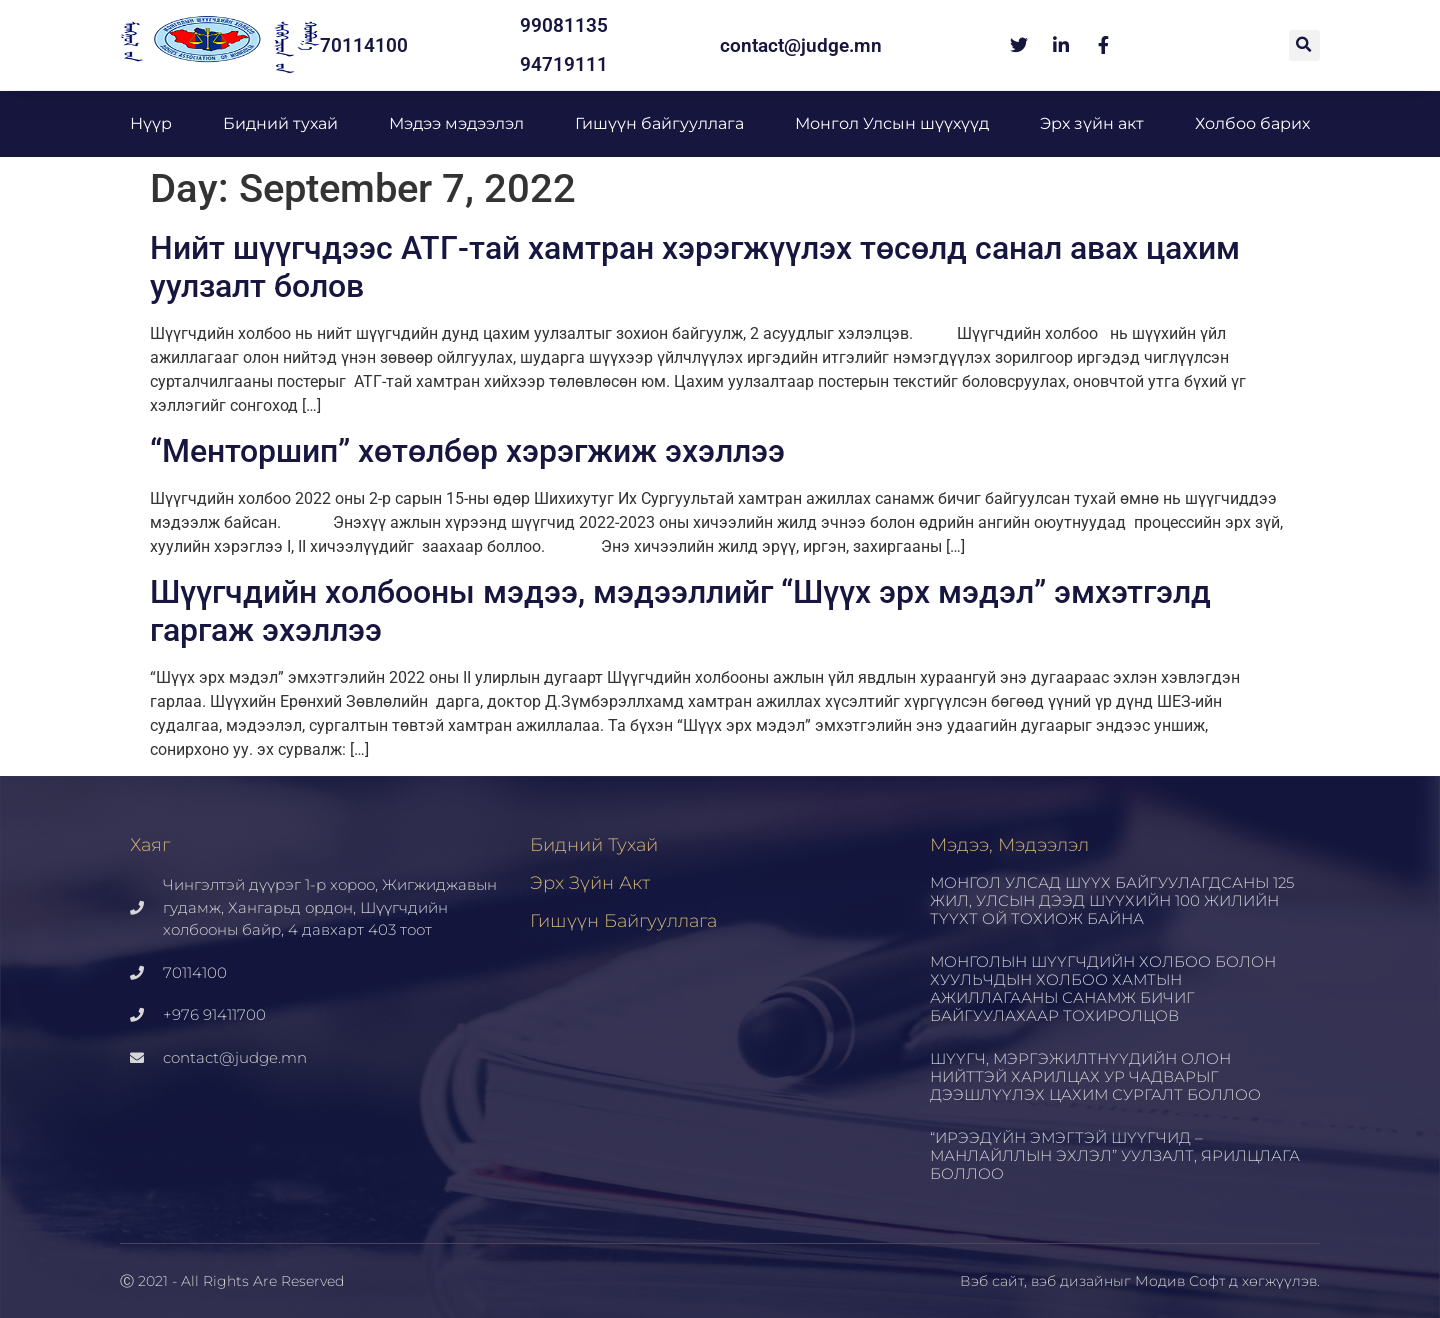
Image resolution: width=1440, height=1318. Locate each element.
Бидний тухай (280, 123)
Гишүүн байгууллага (659, 123)
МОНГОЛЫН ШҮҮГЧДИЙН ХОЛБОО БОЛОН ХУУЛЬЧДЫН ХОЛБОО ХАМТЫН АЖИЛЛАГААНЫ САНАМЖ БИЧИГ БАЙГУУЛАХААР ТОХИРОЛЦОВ (1103, 988)
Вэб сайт (992, 1281)
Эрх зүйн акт (1092, 123)
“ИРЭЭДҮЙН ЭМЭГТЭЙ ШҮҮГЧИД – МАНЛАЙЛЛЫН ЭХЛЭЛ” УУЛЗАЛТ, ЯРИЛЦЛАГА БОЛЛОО (1115, 1155)
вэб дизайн (1072, 1281)
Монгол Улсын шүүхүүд (892, 123)
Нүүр (151, 123)
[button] (1304, 45)
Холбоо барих (1252, 123)
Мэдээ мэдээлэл (456, 123)
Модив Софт (1180, 1281)
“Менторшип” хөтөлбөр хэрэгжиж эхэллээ (467, 451)
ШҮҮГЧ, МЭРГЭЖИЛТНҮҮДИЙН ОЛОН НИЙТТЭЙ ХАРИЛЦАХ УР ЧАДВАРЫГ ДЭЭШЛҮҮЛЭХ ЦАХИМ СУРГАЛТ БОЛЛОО (1095, 1076)
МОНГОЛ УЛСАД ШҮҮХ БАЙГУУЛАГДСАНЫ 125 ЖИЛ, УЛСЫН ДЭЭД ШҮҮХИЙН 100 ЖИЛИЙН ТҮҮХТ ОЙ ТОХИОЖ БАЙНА (1112, 900)
